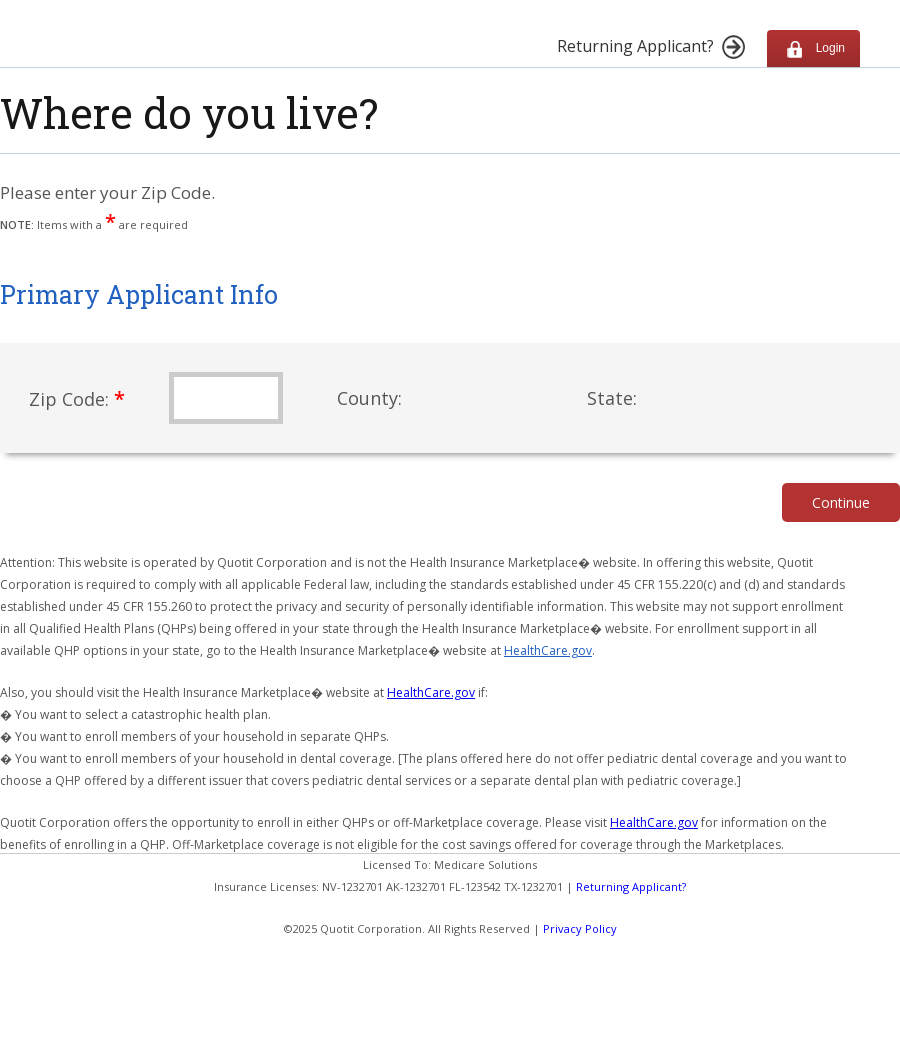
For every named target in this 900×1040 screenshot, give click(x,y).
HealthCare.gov (548, 650)
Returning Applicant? (631, 886)
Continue (841, 502)
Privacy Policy (580, 928)
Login (813, 48)
